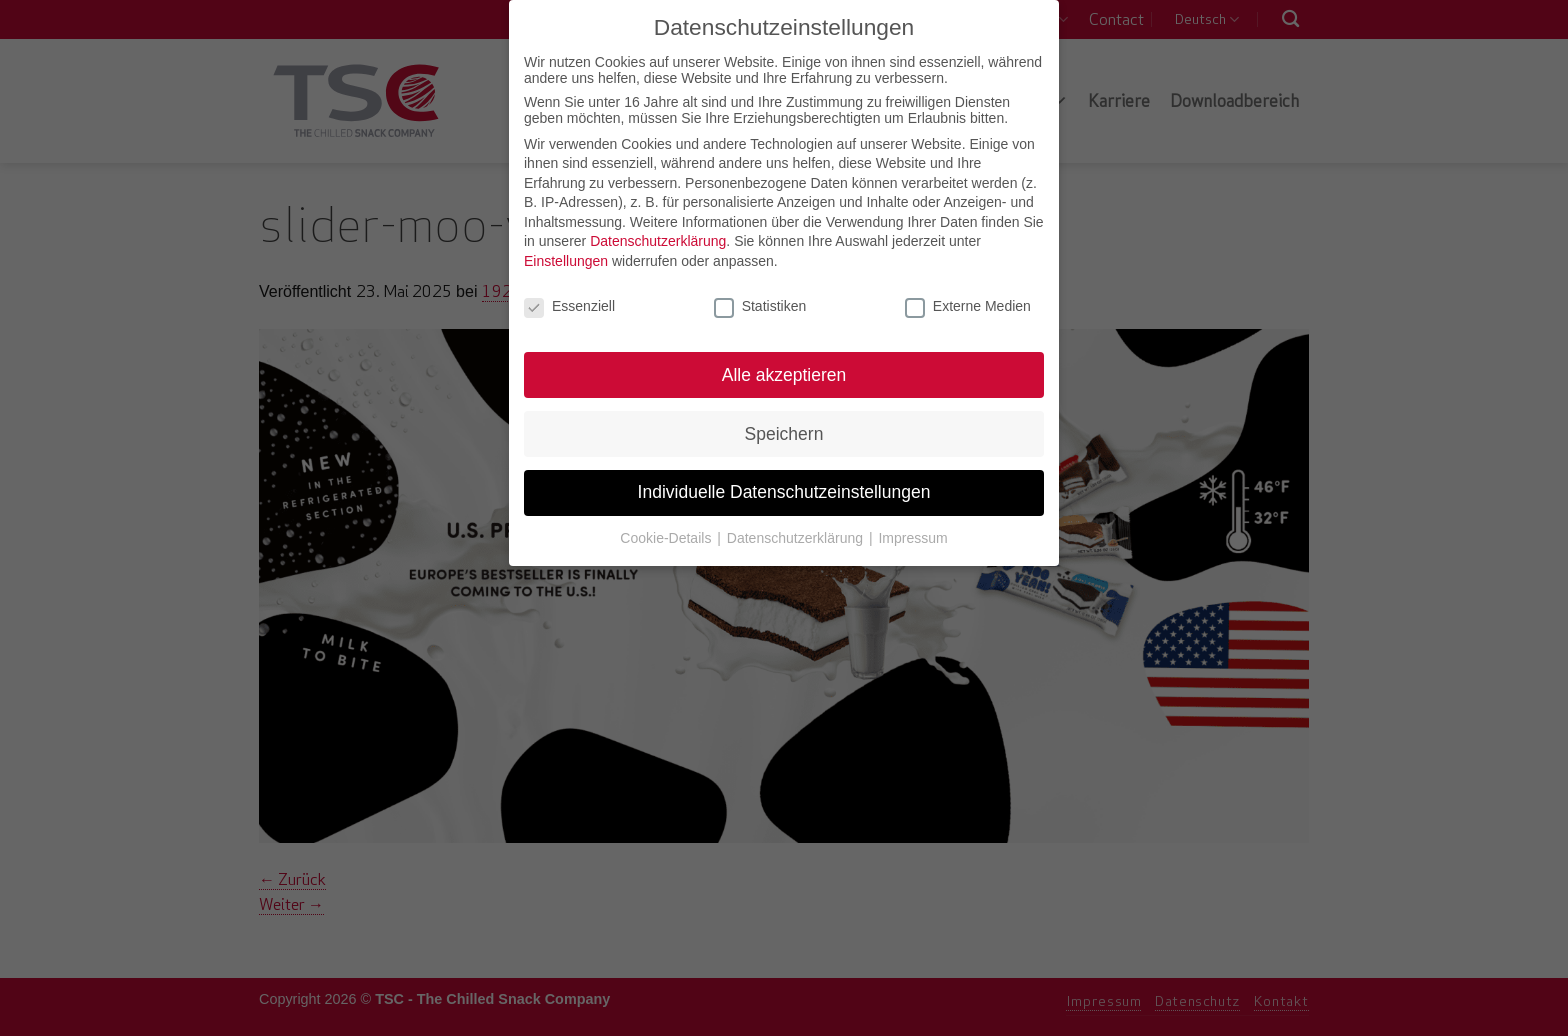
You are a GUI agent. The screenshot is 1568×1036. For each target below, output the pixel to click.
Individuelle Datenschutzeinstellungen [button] (784, 490)
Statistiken (760, 304)
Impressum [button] (912, 536)
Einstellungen (566, 259)
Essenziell (569, 304)
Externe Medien (968, 304)
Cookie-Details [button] (667, 536)
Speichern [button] (784, 431)
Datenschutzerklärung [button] (797, 536)
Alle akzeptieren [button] (784, 372)
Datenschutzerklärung (658, 239)
